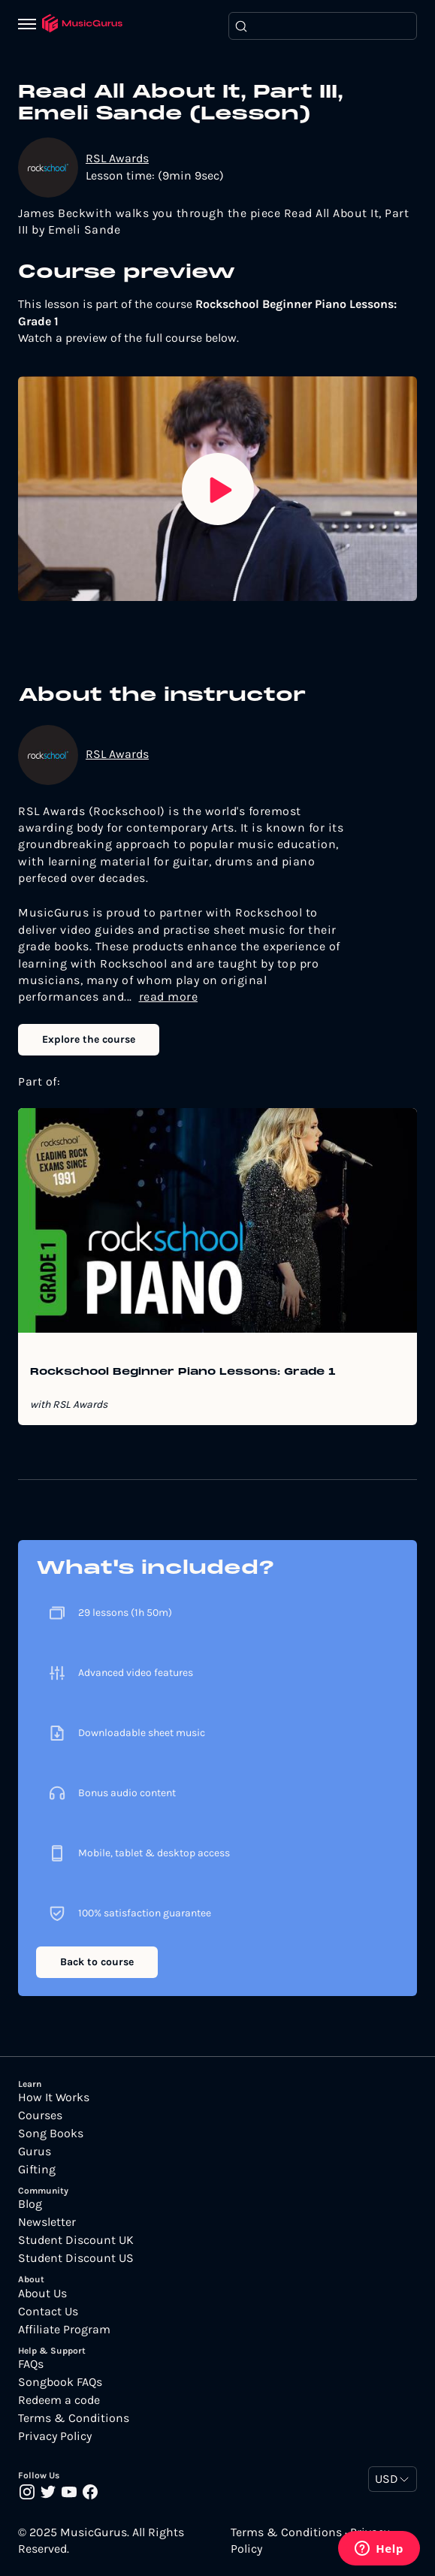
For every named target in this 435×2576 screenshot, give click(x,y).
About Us (42, 2294)
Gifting (37, 2170)
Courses (40, 2115)
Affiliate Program (64, 2330)
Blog (30, 2204)
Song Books (50, 2134)
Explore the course (88, 1039)
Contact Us (48, 2312)
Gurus (34, 2152)
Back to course (97, 1961)
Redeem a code (59, 2400)
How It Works (53, 2097)
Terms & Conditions (73, 2418)
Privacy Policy (55, 2436)
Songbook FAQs (60, 2382)
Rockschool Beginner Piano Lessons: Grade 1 (183, 1372)
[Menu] (30, 25)
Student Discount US (76, 2258)
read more (168, 996)
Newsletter (47, 2222)
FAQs (31, 2364)
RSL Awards (117, 158)
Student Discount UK (76, 2240)
